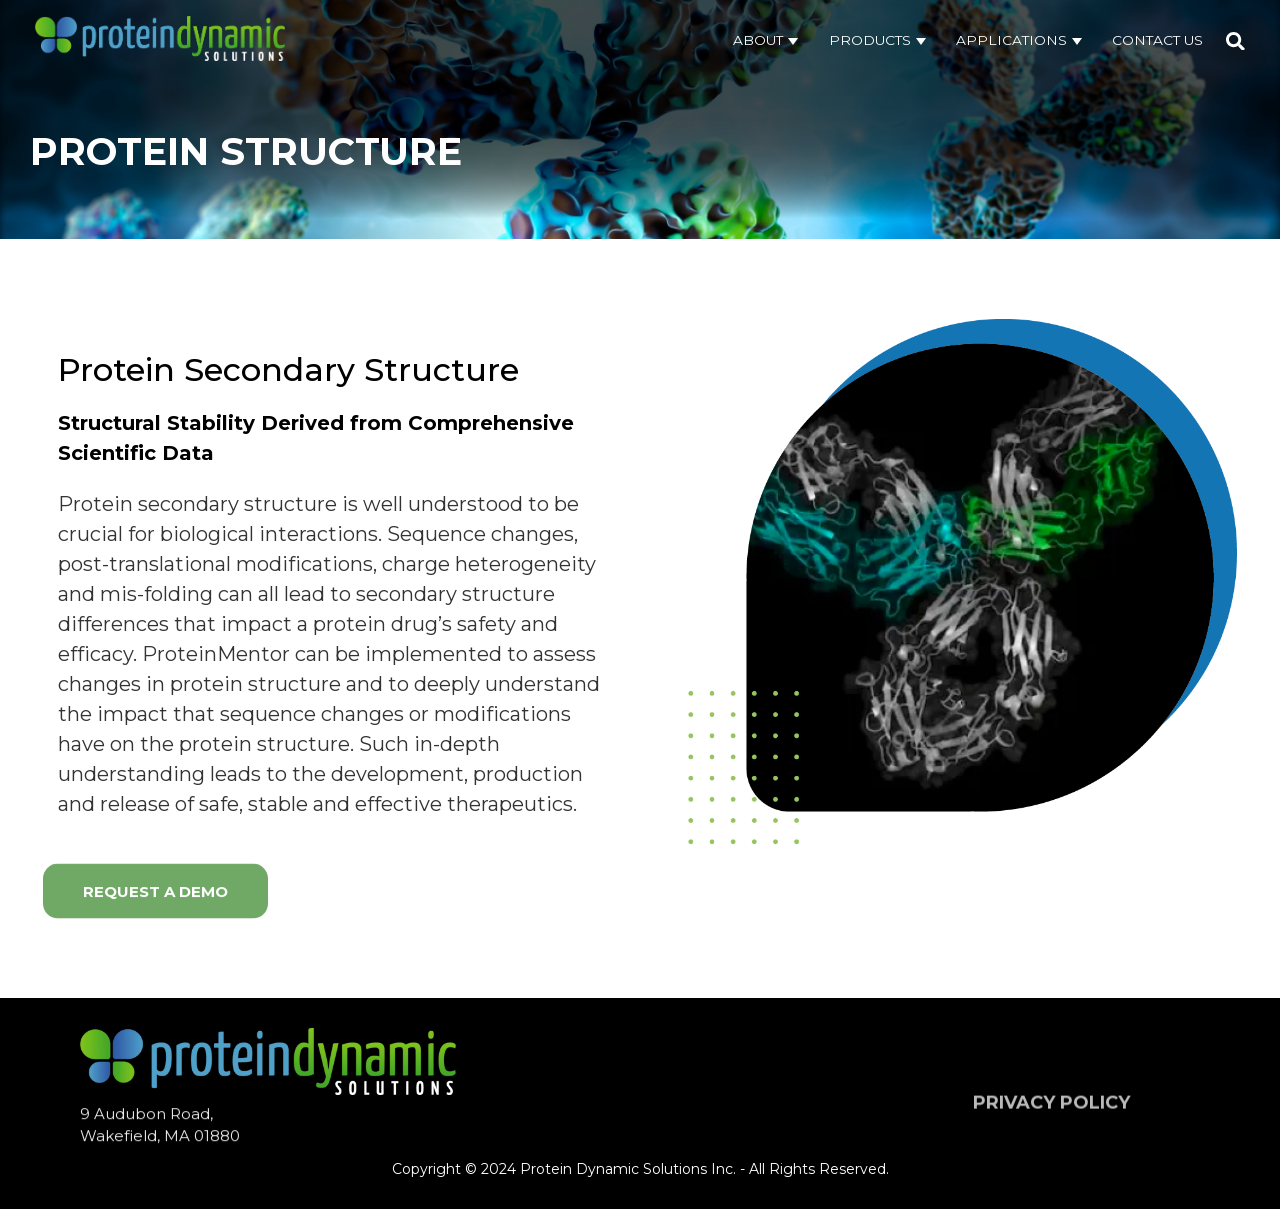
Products (872, 40)
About (760, 40)
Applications (1013, 40)
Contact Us (1157, 40)
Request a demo (155, 894)
